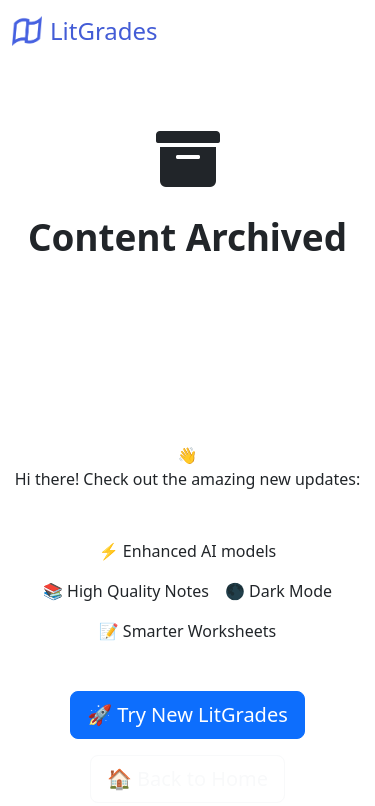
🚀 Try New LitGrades (187, 714)
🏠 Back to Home (187, 778)
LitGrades (85, 30)
